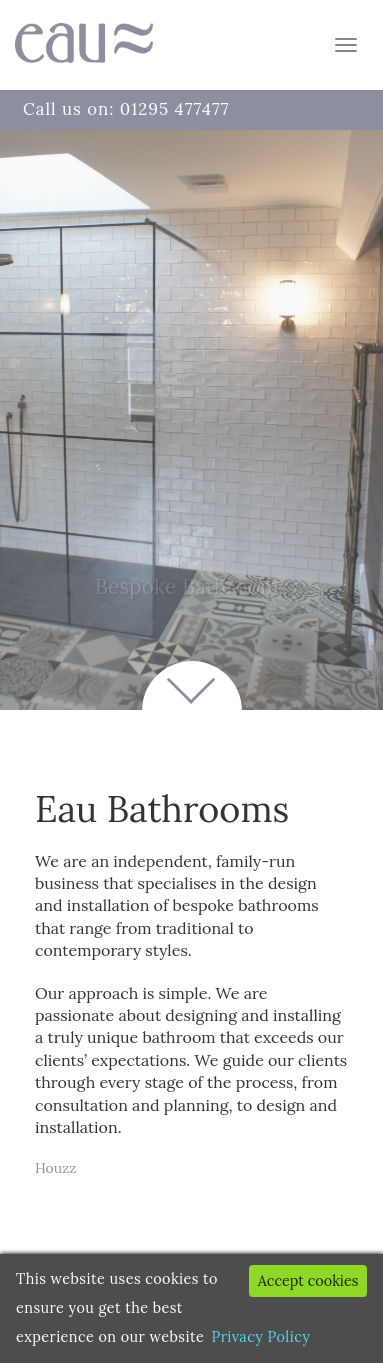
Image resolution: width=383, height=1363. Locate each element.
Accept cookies (308, 1281)
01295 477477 (175, 109)
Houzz (55, 1168)
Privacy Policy (261, 1337)
